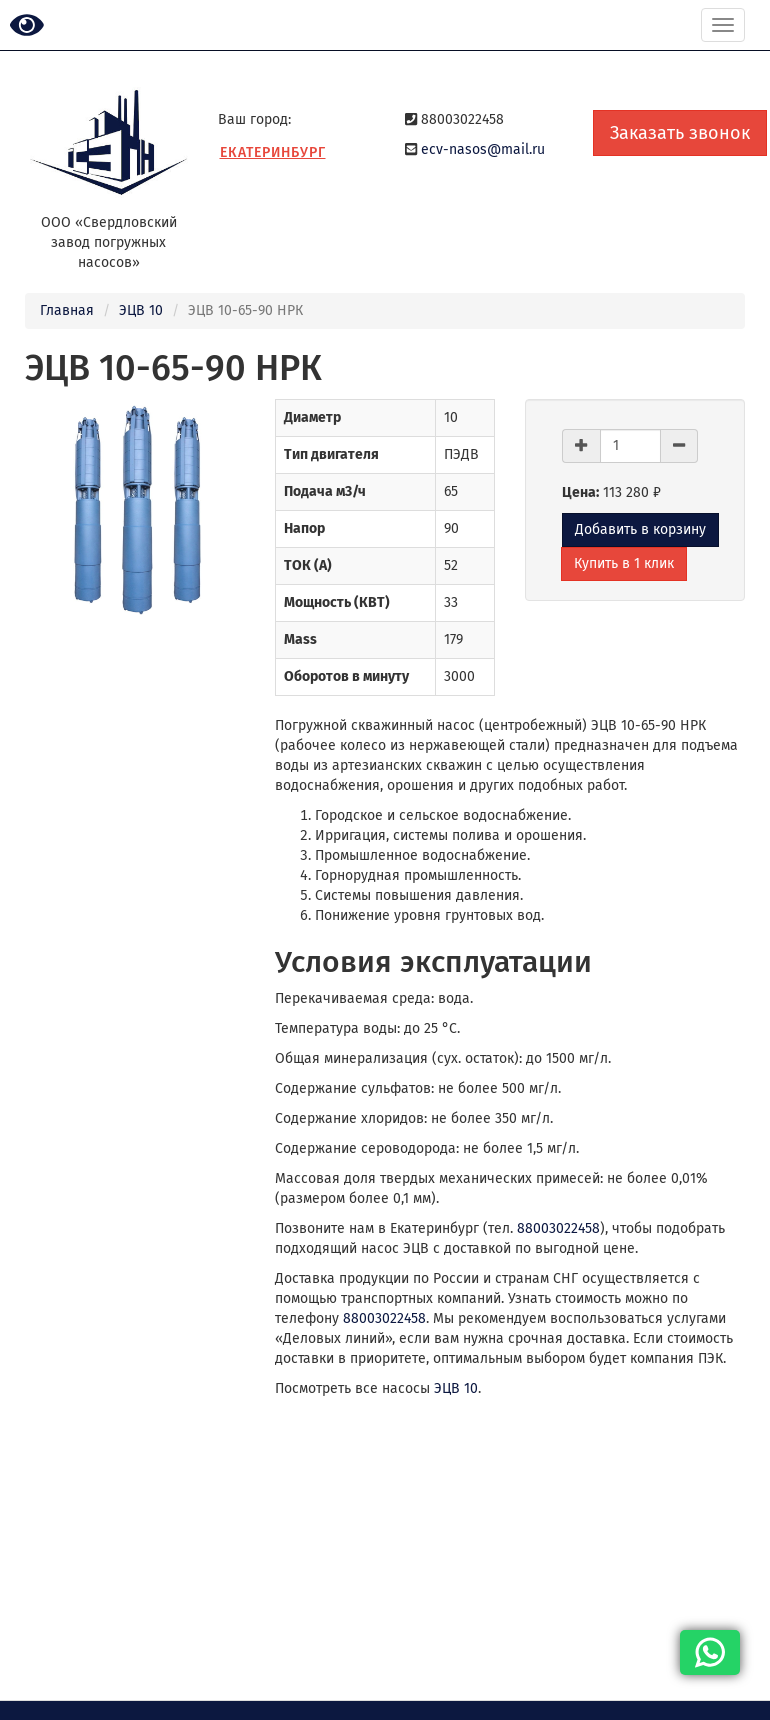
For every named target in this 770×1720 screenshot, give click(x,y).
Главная (67, 310)
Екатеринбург (273, 152)
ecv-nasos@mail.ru (483, 149)
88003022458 (558, 1228)
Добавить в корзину (640, 529)
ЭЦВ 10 (141, 310)
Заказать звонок (680, 133)
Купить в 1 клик (624, 563)
